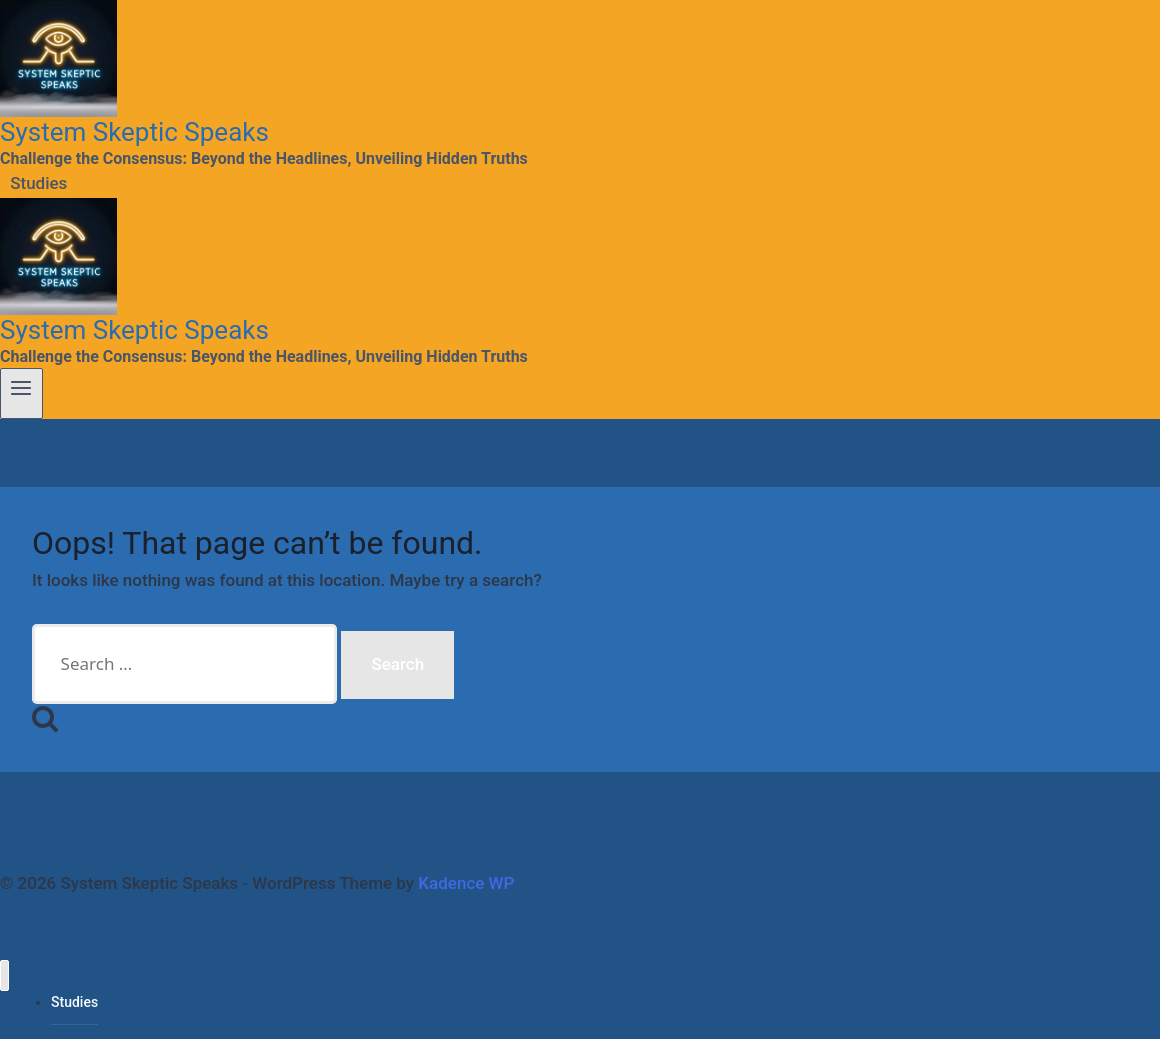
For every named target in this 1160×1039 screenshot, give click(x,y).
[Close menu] (4, 975)
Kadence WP (466, 883)
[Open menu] (21, 393)
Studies (38, 184)
